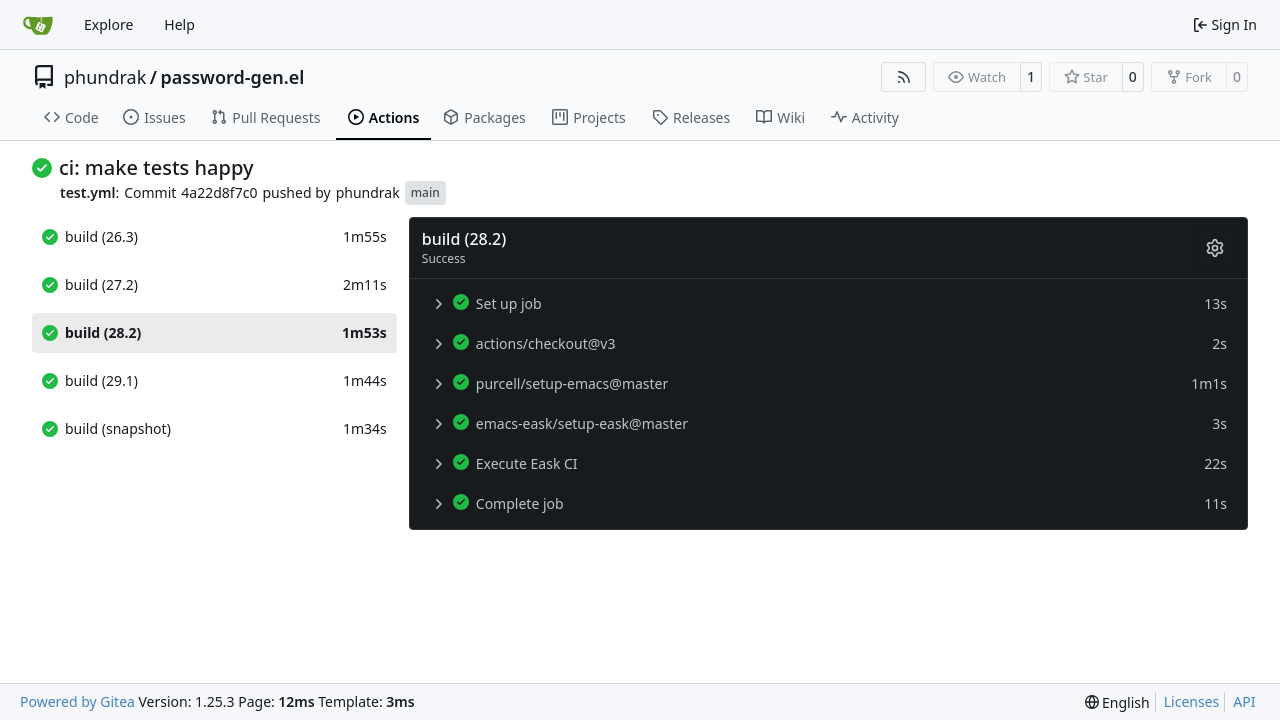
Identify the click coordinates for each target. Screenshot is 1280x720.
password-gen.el (232, 77)
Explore (108, 24)
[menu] (1117, 702)
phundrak (105, 77)
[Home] (38, 25)
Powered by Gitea (77, 701)
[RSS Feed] (904, 77)
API (1244, 701)
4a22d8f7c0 (219, 192)
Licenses (1192, 701)
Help (179, 24)
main (425, 192)
